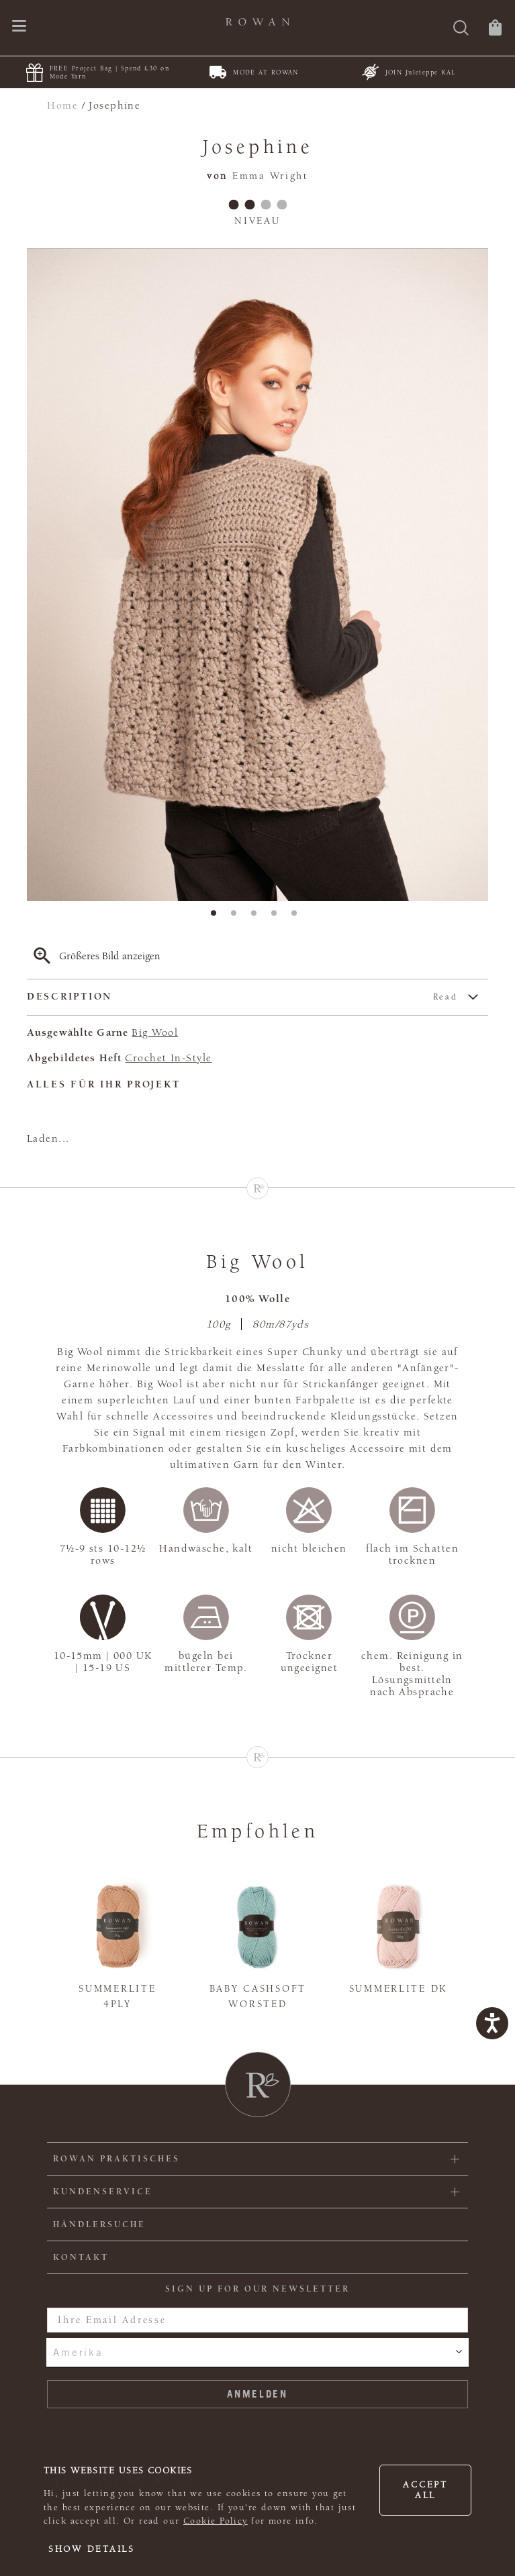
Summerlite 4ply (117, 1996)
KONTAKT (81, 2257)
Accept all (425, 2490)
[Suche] (461, 29)
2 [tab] (237, 917)
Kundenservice (102, 2191)
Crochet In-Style (168, 1058)
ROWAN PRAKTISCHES (116, 2158)
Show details (91, 2549)
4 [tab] (278, 917)
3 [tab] (258, 917)
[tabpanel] (257, 575)
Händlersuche (99, 2224)
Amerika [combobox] (78, 2352)
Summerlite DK (398, 1988)
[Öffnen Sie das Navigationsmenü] (19, 27)
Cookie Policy (215, 2521)
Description (242, 997)
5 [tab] (298, 917)
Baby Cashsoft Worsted (257, 1996)
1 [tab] (217, 917)
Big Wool (154, 1032)
